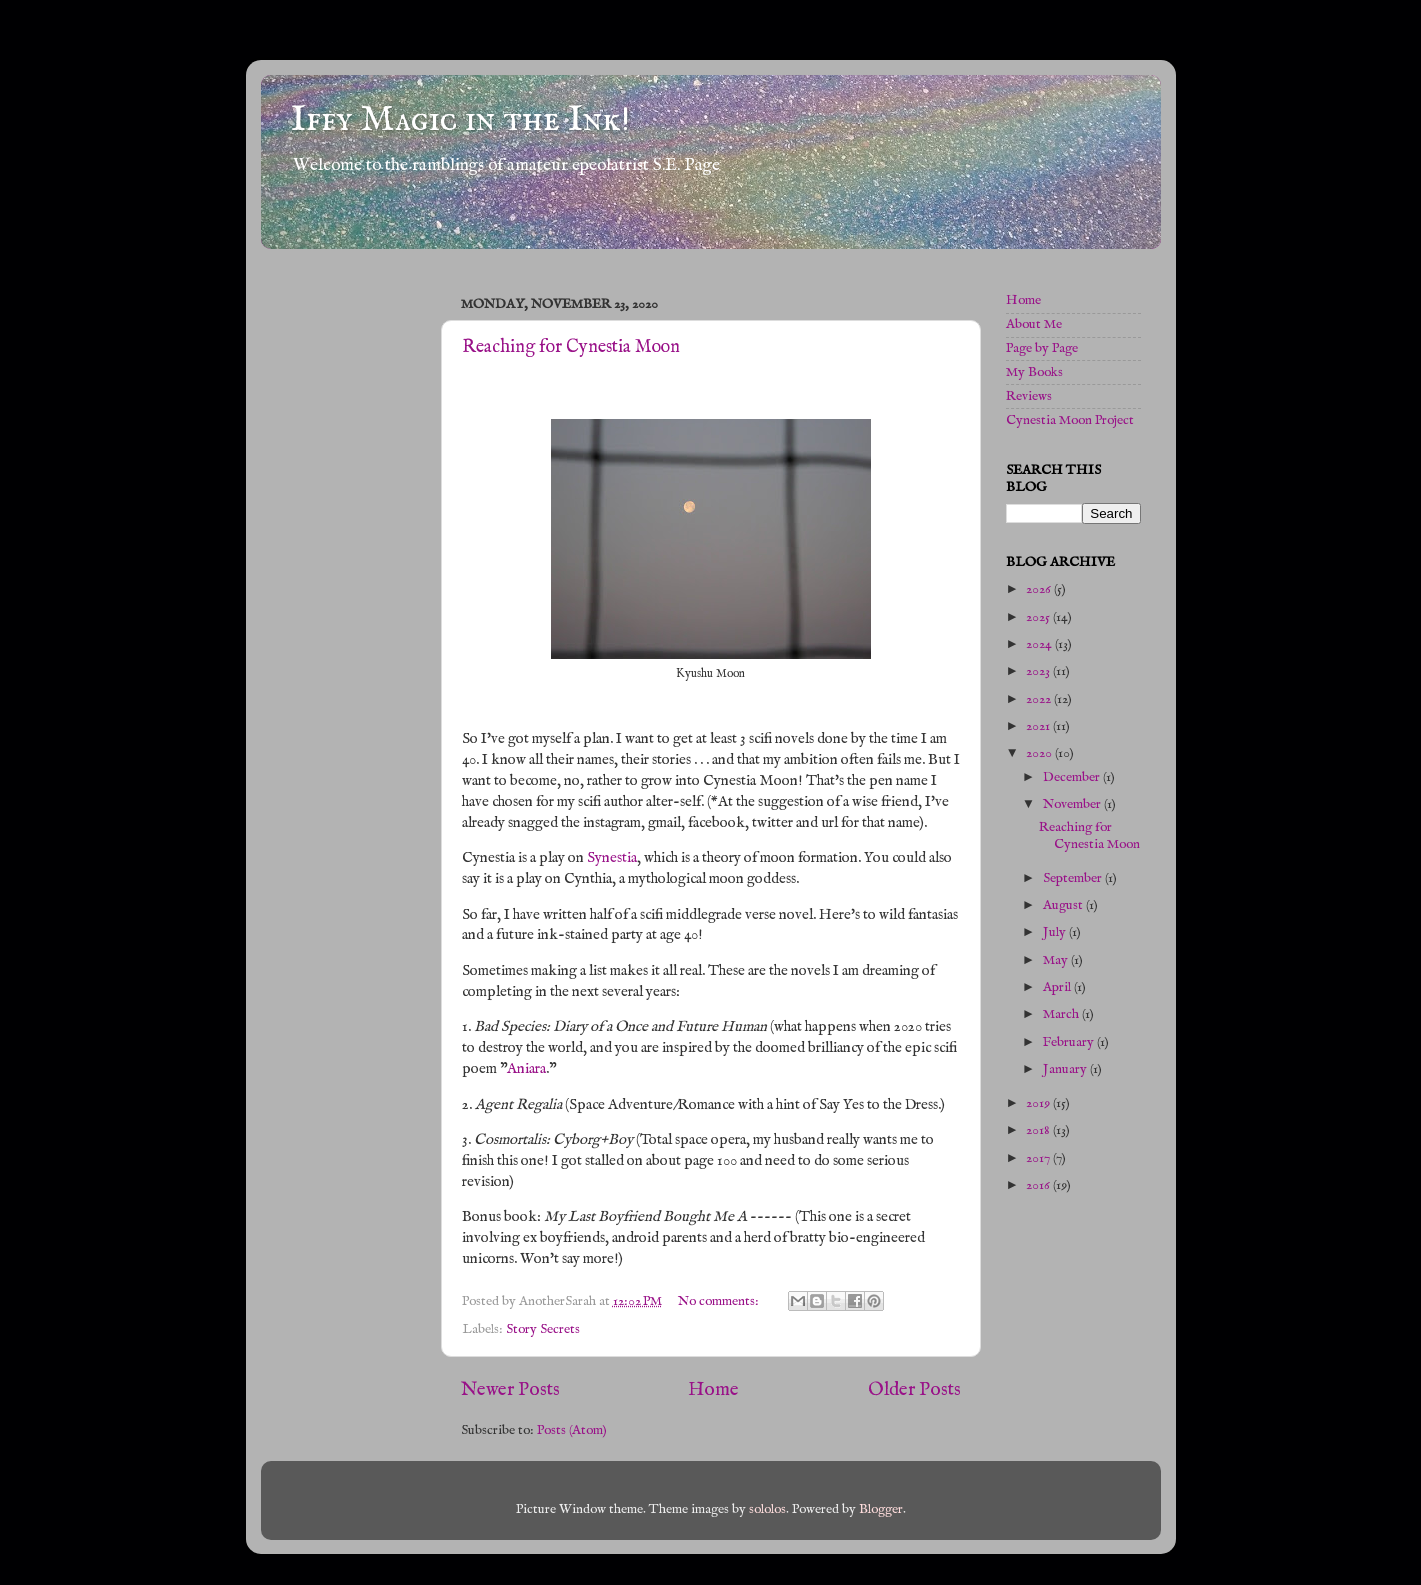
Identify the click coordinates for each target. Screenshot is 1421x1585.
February (1070, 1042)
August (1064, 905)
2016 (1039, 1185)
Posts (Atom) (572, 1430)
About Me (1034, 324)
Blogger (881, 1509)
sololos (767, 1509)
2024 (1040, 644)
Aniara (526, 1069)
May (1057, 960)
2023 (1039, 671)
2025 (1039, 617)
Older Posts (914, 1390)
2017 (1039, 1158)
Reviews (1029, 396)
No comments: (720, 1301)
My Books (1034, 372)
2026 (1040, 589)
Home (713, 1390)
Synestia (612, 858)
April (1058, 987)
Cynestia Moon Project (1070, 420)
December (1073, 777)
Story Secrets (543, 1329)
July (1056, 932)
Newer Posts (510, 1390)
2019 (1039, 1103)
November (1073, 804)
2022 (1040, 699)
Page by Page (1042, 348)
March (1062, 1014)
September (1074, 878)
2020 (1040, 753)
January (1066, 1069)
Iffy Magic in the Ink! (460, 120)
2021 (1039, 726)
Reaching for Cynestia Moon (571, 347)
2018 (1039, 1130)
